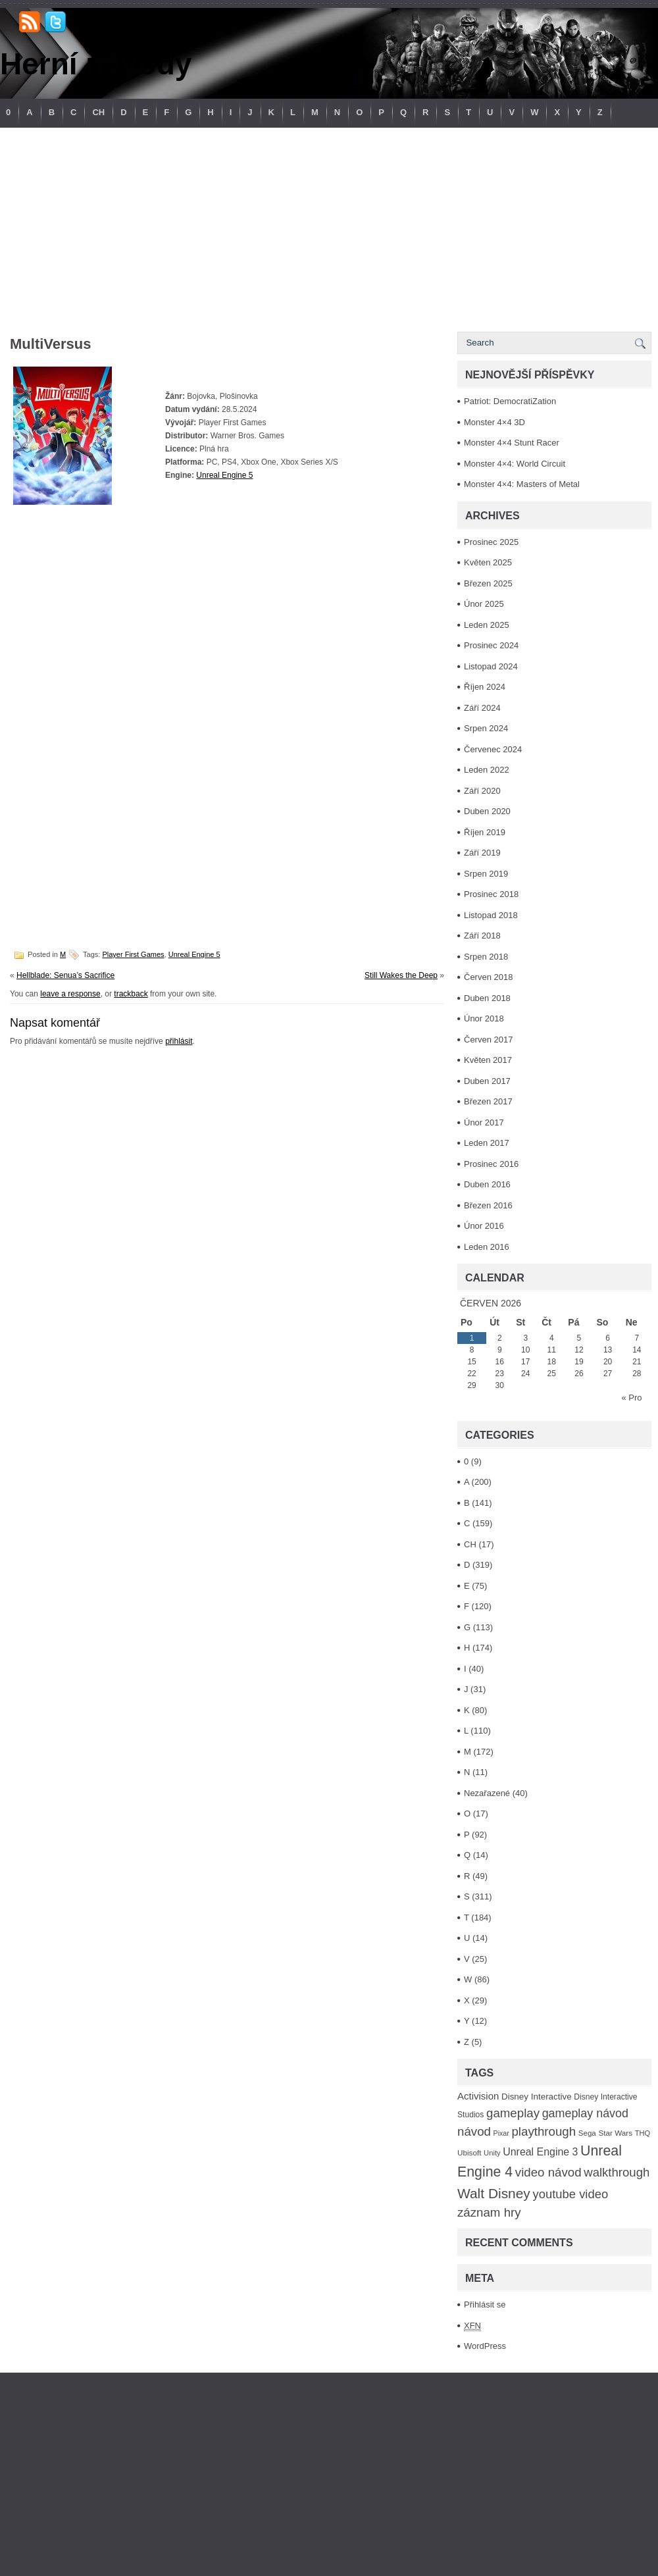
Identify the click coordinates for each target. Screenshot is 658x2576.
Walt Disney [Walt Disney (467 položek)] (493, 2193)
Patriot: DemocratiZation (510, 401)
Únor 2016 (484, 1226)
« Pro (631, 1398)
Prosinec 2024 (491, 645)
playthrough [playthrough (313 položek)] (543, 2131)
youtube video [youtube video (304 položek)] (570, 2194)
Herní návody (95, 64)
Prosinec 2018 (491, 894)
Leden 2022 (486, 770)
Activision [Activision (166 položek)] (478, 2095)
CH (98, 112)
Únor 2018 (484, 1018)
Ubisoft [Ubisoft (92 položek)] (469, 2152)
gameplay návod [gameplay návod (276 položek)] (585, 2113)
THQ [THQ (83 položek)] (642, 2133)
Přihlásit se (485, 2304)
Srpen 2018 (486, 957)
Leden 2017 (486, 1143)
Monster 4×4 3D (494, 422)
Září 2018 (482, 935)
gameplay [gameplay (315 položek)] (513, 2113)
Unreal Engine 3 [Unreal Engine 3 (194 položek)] (540, 2151)
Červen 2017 (488, 1039)
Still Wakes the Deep (401, 975)
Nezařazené (487, 1793)
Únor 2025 (484, 604)
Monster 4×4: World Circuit (514, 464)
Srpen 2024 (486, 728)
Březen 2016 (488, 1205)
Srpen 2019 (486, 874)
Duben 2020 (487, 811)
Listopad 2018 (491, 915)
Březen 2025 (488, 583)
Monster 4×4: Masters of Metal (522, 484)
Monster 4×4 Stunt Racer (511, 443)
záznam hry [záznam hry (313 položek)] (489, 2212)
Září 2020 (482, 791)
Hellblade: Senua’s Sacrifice (65, 975)
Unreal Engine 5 (224, 475)
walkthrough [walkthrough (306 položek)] (616, 2172)
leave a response (70, 993)
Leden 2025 (486, 625)
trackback (130, 993)
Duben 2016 (487, 1184)
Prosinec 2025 (491, 542)
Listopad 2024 (491, 666)
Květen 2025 (488, 562)
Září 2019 (482, 853)
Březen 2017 (488, 1101)
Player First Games (133, 954)
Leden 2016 (486, 1247)
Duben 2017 (487, 1081)
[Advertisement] (329, 226)
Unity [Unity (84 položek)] (492, 2153)
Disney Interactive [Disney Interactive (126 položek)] (536, 2096)
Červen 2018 (488, 977)
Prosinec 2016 (491, 1164)
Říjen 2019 (484, 832)
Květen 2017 (488, 1060)
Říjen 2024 (484, 687)
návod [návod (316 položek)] (474, 2131)
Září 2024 (482, 708)
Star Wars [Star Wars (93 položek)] (615, 2132)
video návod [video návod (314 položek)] (548, 2172)
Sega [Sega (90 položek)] (587, 2133)
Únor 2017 (484, 1122)
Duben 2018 (487, 998)
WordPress (485, 2346)
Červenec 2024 (493, 749)
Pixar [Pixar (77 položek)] (501, 2133)
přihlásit (178, 1041)
